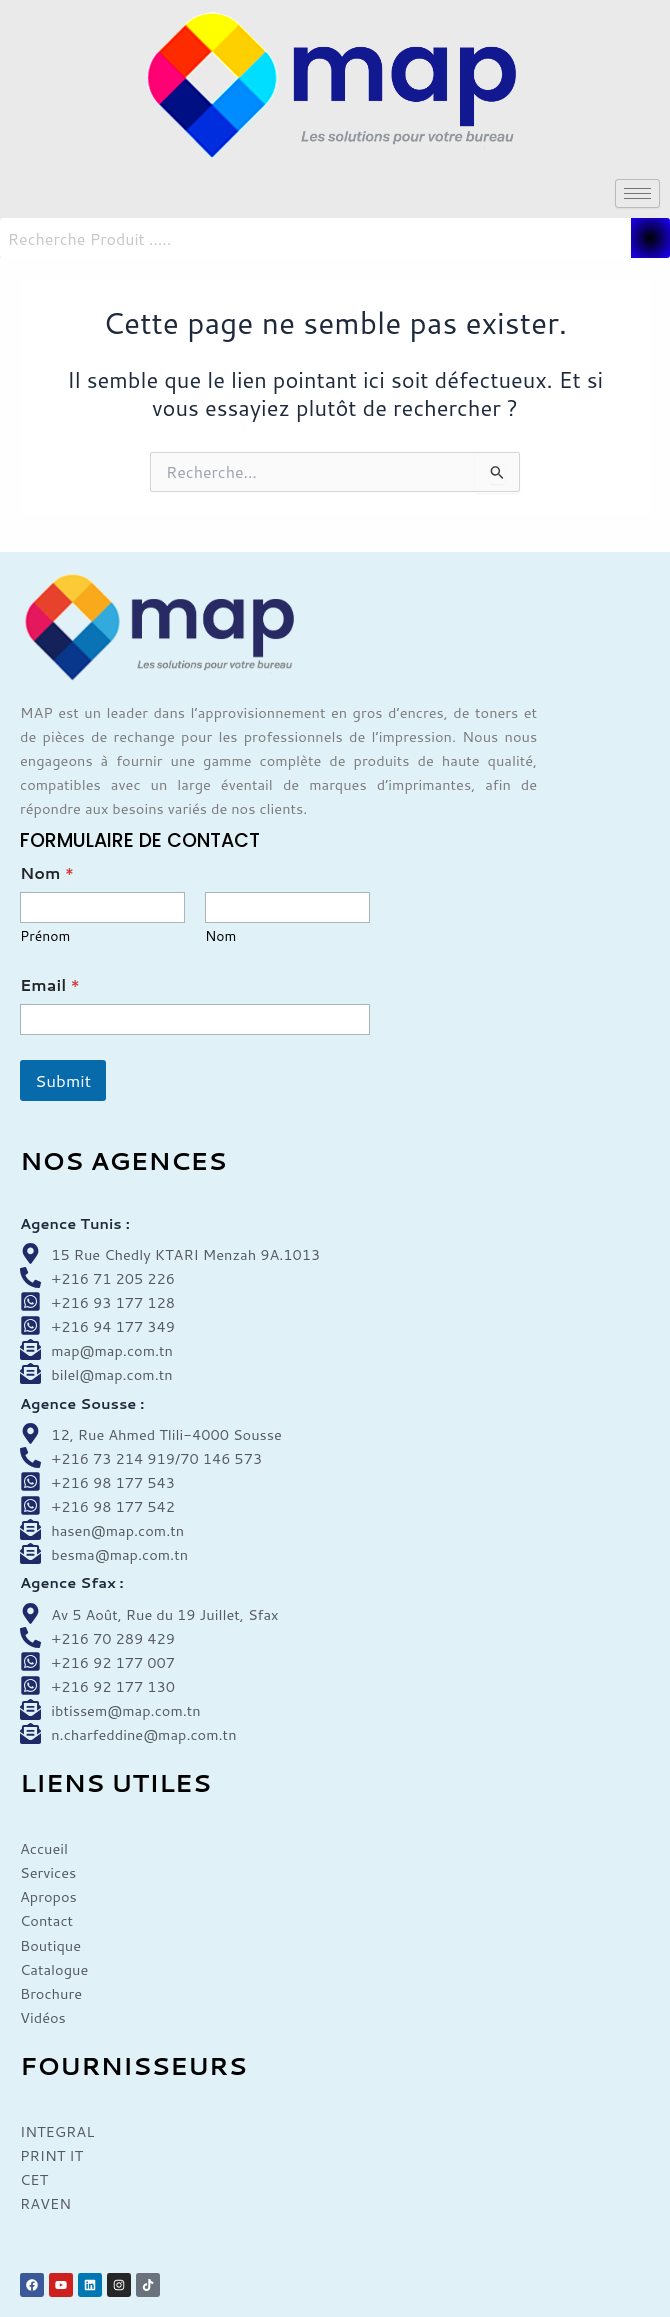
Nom (220, 936)
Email (50, 984)
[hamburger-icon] (637, 193)
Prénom (45, 936)
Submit (63, 1080)
